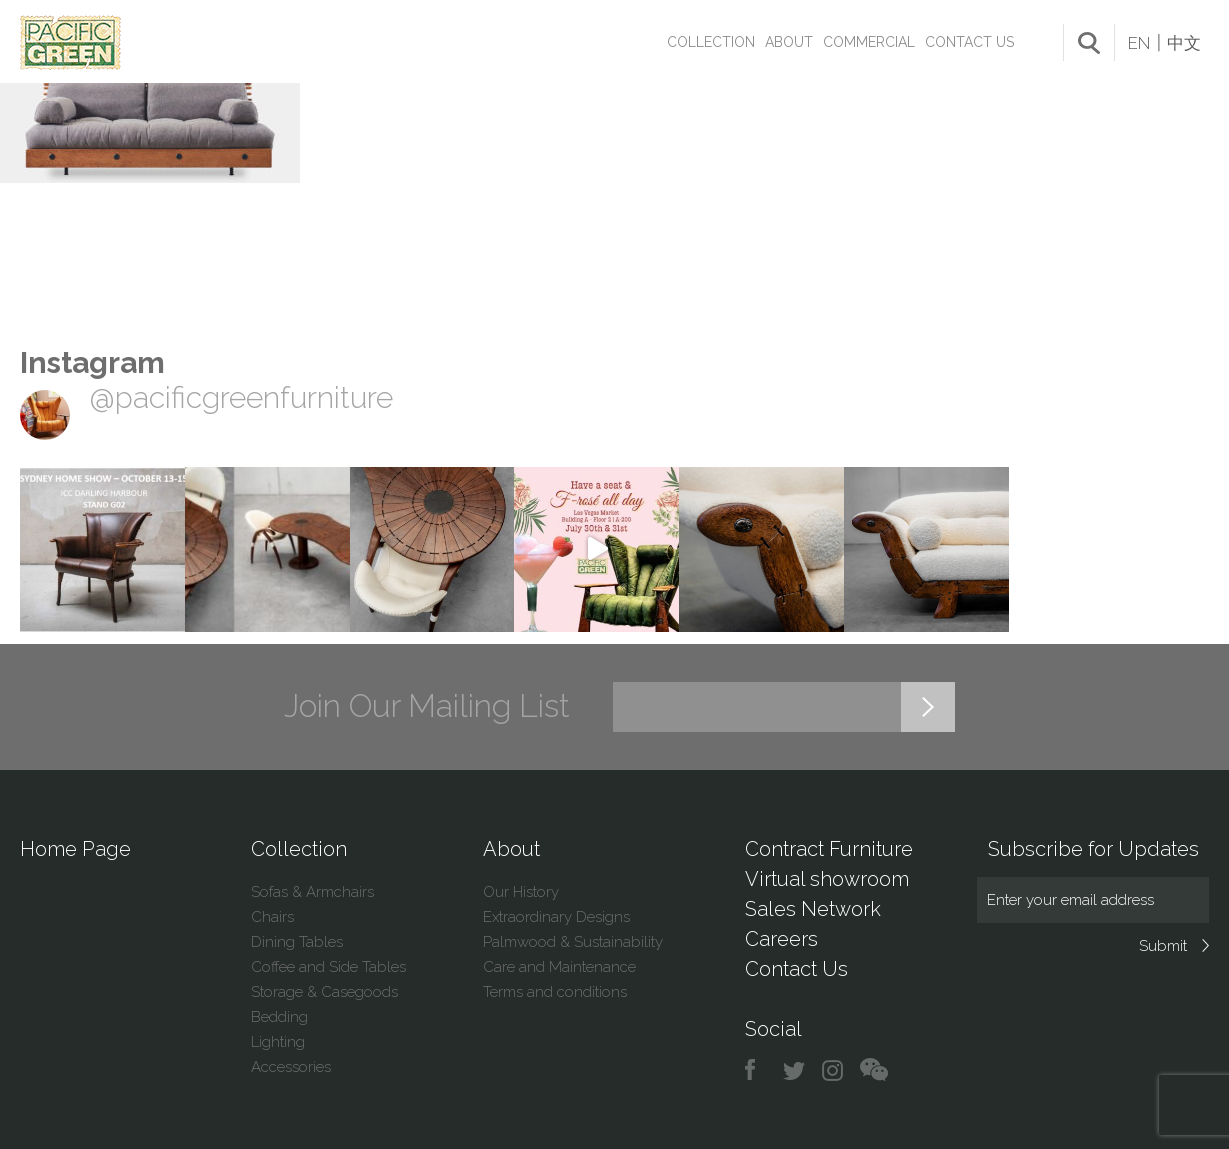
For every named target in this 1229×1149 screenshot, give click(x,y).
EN (1139, 43)
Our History (521, 892)
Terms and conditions (555, 992)
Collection (711, 42)
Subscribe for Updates (1093, 849)
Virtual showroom (827, 879)
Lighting (278, 1042)
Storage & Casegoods (324, 992)
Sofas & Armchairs (312, 892)
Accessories (291, 1067)
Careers (781, 939)
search (1089, 43)
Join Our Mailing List (427, 706)
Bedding (279, 1017)
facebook (757, 1070)
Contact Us (969, 42)
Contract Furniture (829, 849)
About (789, 42)
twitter (795, 1070)
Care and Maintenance (559, 967)
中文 (1184, 43)
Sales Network (813, 909)
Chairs (272, 917)
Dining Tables (297, 942)
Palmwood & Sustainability (573, 942)
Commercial (869, 42)
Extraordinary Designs (556, 917)
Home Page (75, 849)
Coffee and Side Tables (328, 967)
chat (874, 1070)
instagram (833, 1070)
